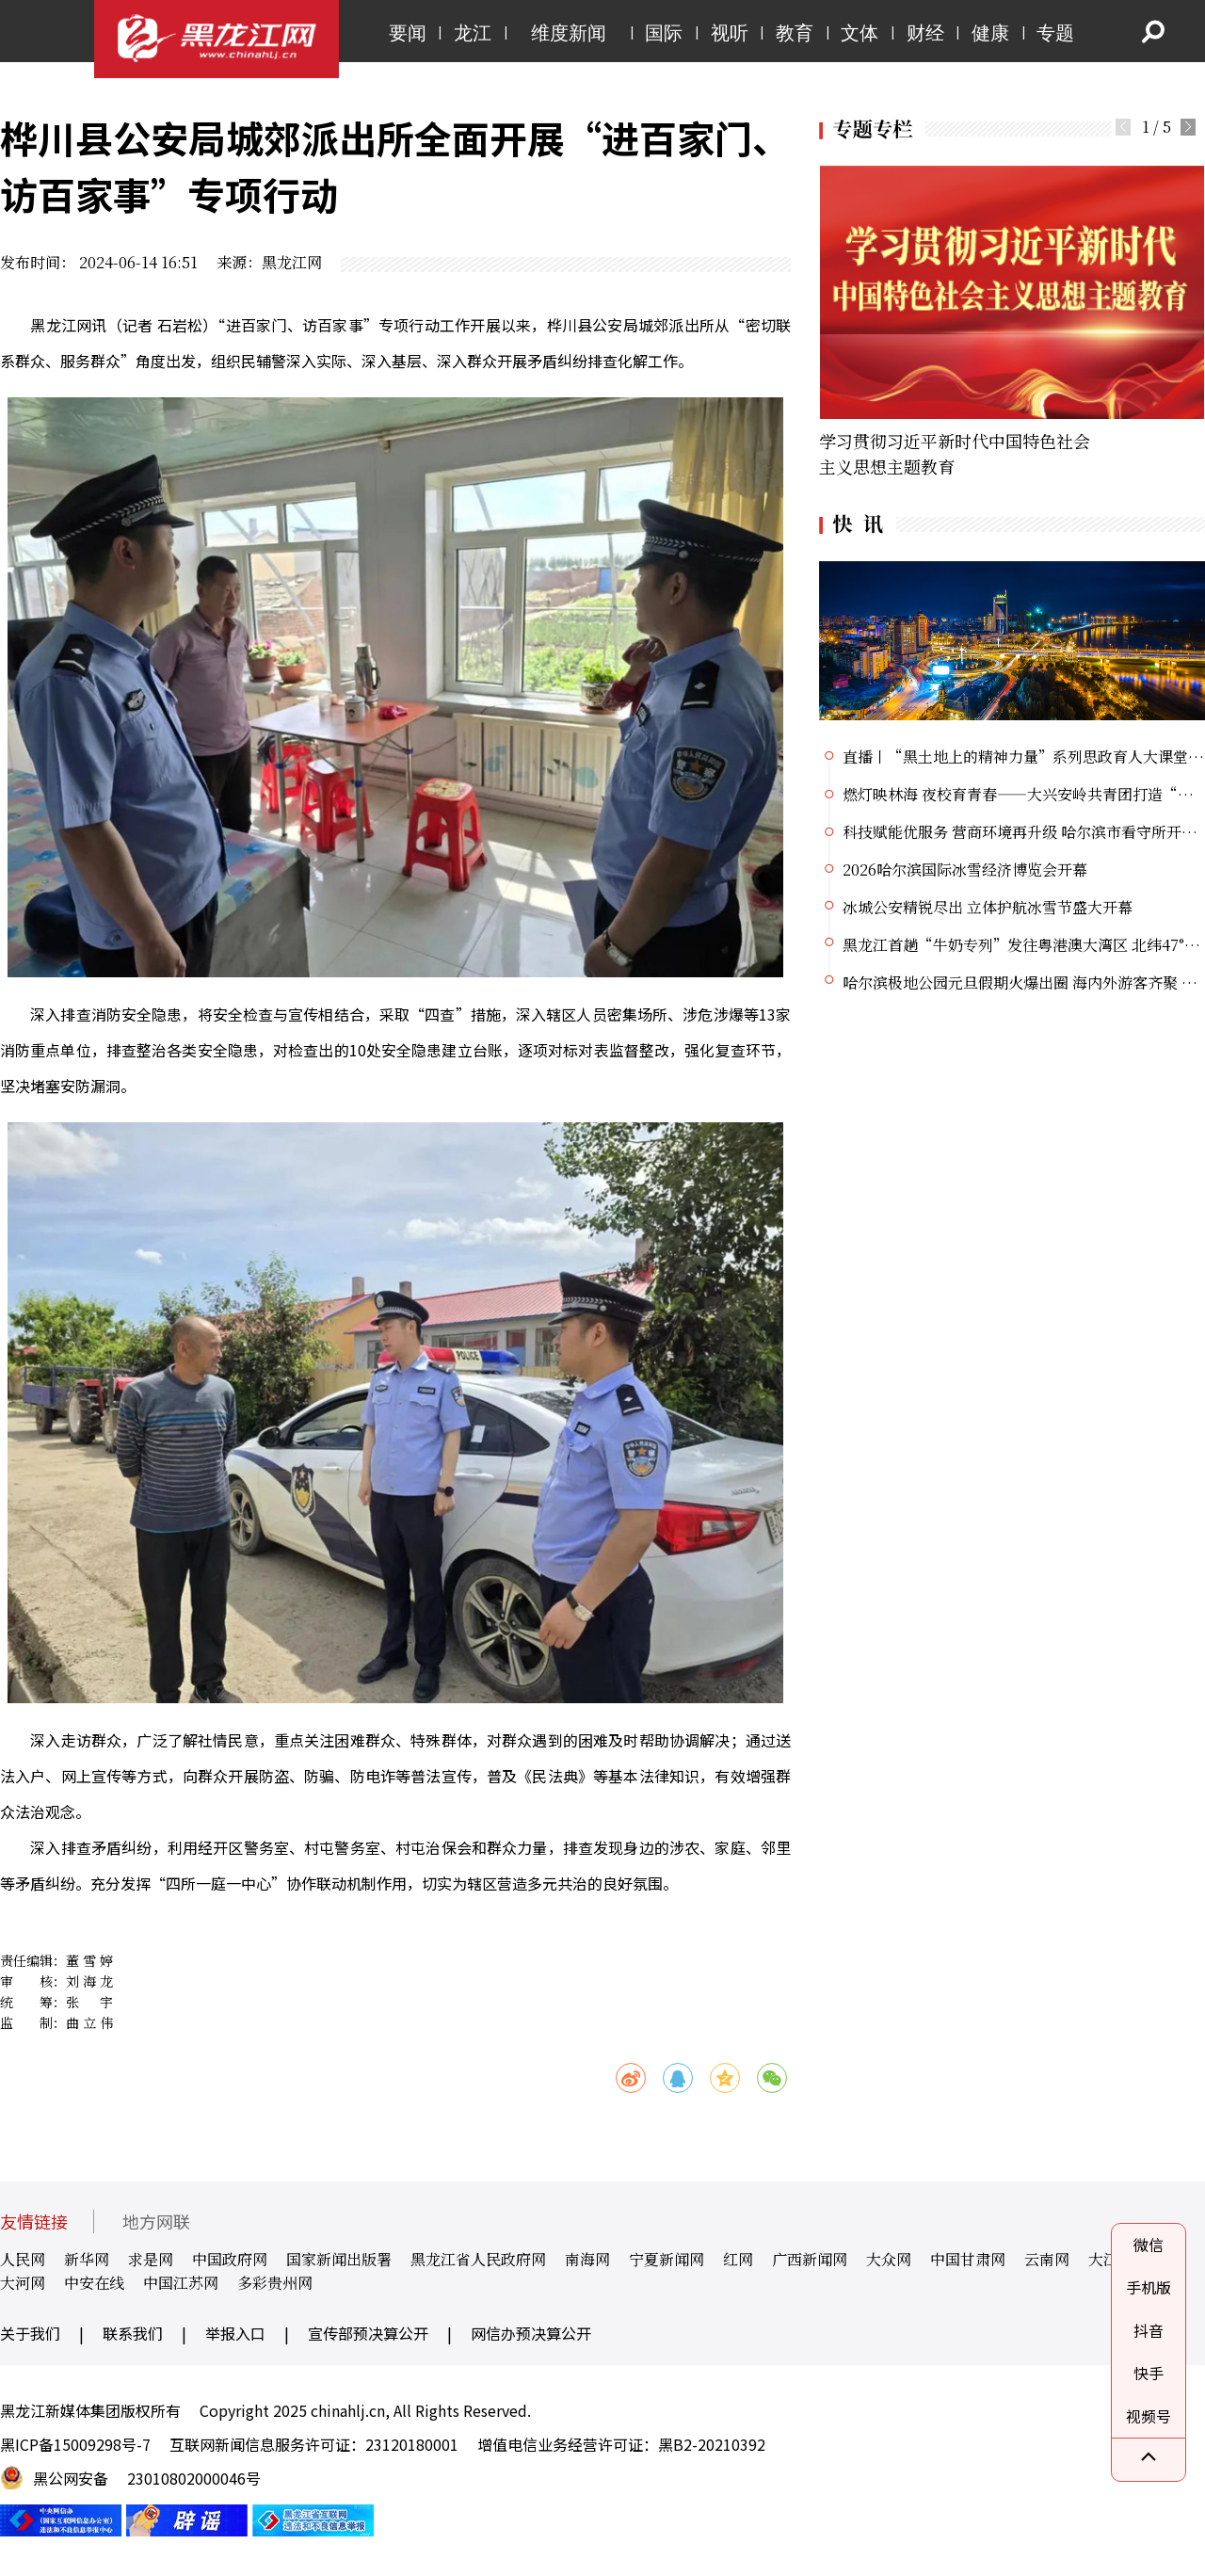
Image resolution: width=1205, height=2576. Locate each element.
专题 (1055, 33)
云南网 (1046, 2259)
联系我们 (133, 2333)
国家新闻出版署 (339, 2259)
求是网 (150, 2259)
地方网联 (156, 2221)
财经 (925, 33)
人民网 (22, 2259)
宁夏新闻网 (666, 2259)
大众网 (888, 2259)
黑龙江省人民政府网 (478, 2259)
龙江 (472, 33)
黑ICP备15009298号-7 (75, 2444)
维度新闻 (568, 33)
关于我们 (30, 2333)
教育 (794, 33)
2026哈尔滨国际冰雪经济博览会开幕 (965, 869)
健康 (990, 33)
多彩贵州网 (275, 2283)
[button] (1188, 127)
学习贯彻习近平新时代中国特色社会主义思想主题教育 (954, 453)
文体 (859, 33)
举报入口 (235, 2333)
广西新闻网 (809, 2259)
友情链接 (34, 2221)
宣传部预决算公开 (368, 2333)
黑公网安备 (70, 2478)
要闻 (407, 33)
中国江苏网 (180, 2283)
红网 (738, 2259)
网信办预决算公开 (531, 2333)
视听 (729, 33)
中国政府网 (229, 2259)
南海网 (587, 2259)
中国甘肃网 (967, 2259)
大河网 (22, 2283)
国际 (664, 33)
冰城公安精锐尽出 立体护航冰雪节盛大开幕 (988, 907)
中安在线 (94, 2283)
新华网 (86, 2259)
